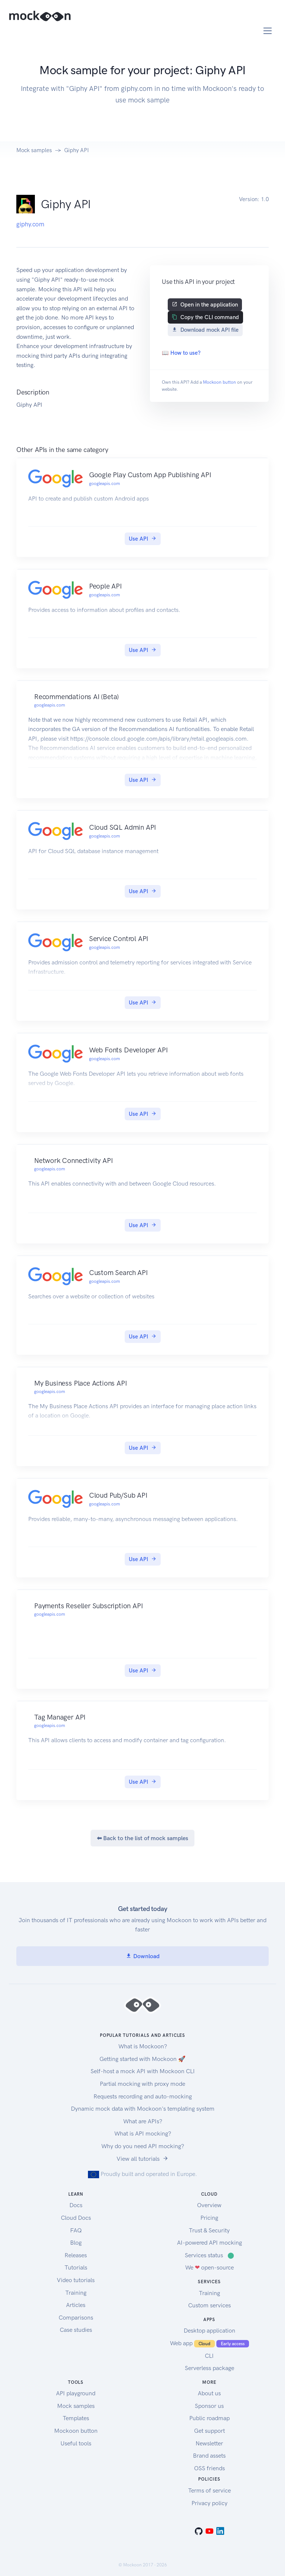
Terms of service (209, 2490)
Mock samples (34, 150)
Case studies (76, 2329)
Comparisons (76, 2317)
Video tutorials (76, 2280)
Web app (209, 2343)
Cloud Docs (76, 2217)
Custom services (209, 2305)
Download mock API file (205, 330)
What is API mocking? (142, 2133)
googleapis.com (104, 483)
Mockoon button (219, 382)
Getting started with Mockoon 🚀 (142, 2058)
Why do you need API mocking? (142, 2146)
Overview (209, 2205)
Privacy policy (209, 2503)
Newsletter (209, 2443)
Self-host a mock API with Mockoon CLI (143, 2071)
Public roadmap (209, 2418)
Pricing (209, 2217)
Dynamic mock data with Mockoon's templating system (142, 2108)
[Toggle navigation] (268, 31)
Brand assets (209, 2455)
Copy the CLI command (205, 317)
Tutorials (76, 2267)
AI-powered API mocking (209, 2242)
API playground (75, 2393)
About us (209, 2393)
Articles (75, 2304)
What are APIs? (142, 2121)
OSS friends (209, 2468)
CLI (209, 2355)
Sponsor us (209, 2405)
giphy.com (30, 224)
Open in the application (205, 304)
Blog (76, 2242)
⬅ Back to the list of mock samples (142, 1838)
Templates (76, 2418)
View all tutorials (142, 2158)
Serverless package (209, 2368)
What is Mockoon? (142, 2046)
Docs (75, 2205)
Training (75, 2292)
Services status (209, 2255)
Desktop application (209, 2330)
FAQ (76, 2230)
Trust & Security (209, 2230)
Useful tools (75, 2443)
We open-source (209, 2267)
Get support (209, 2430)
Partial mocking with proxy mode (142, 2083)
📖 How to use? (181, 353)
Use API (143, 538)
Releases (76, 2255)
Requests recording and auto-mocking (143, 2096)
